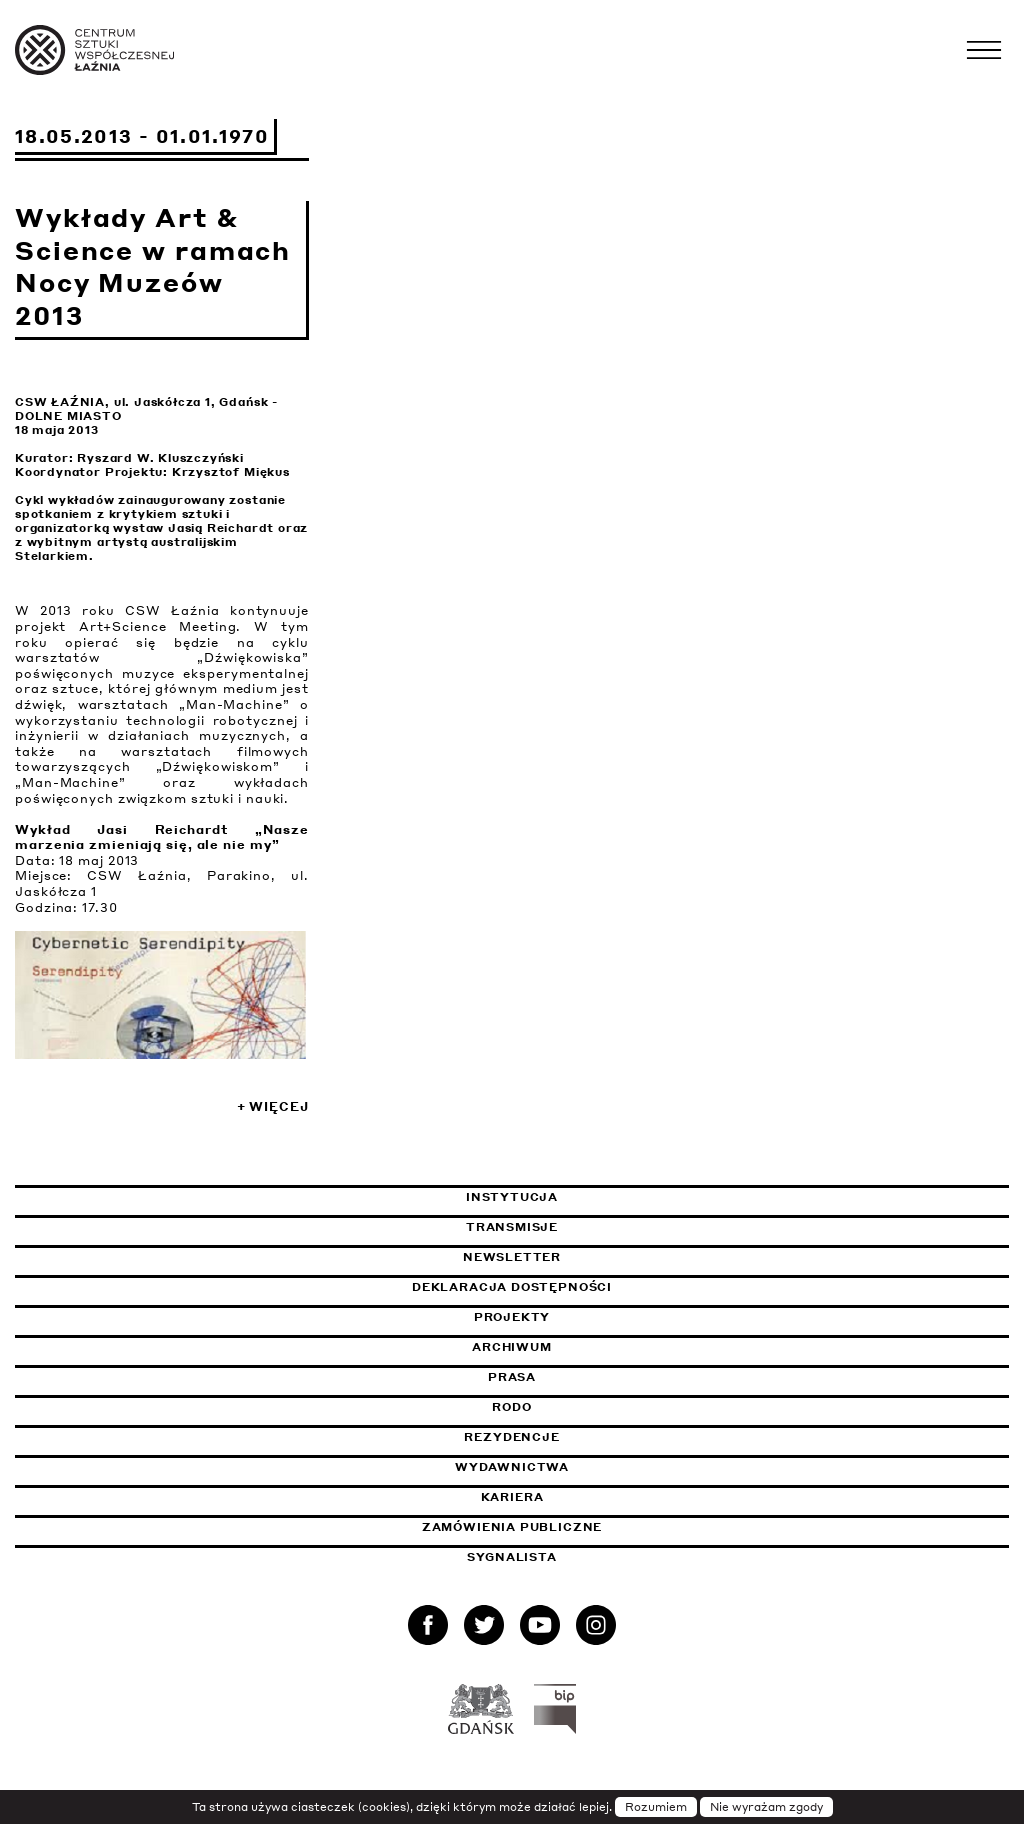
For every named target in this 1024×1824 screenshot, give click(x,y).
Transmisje (606, 1227)
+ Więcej (273, 1106)
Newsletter (512, 1257)
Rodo (511, 1407)
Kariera (512, 1497)
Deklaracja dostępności (512, 1287)
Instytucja (512, 1197)
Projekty (512, 1317)
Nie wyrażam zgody (766, 1807)
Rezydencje (511, 1437)
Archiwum (512, 1347)
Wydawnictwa (512, 1467)
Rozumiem (656, 1807)
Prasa (512, 1377)
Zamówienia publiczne (562, 1527)
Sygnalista (511, 1557)
